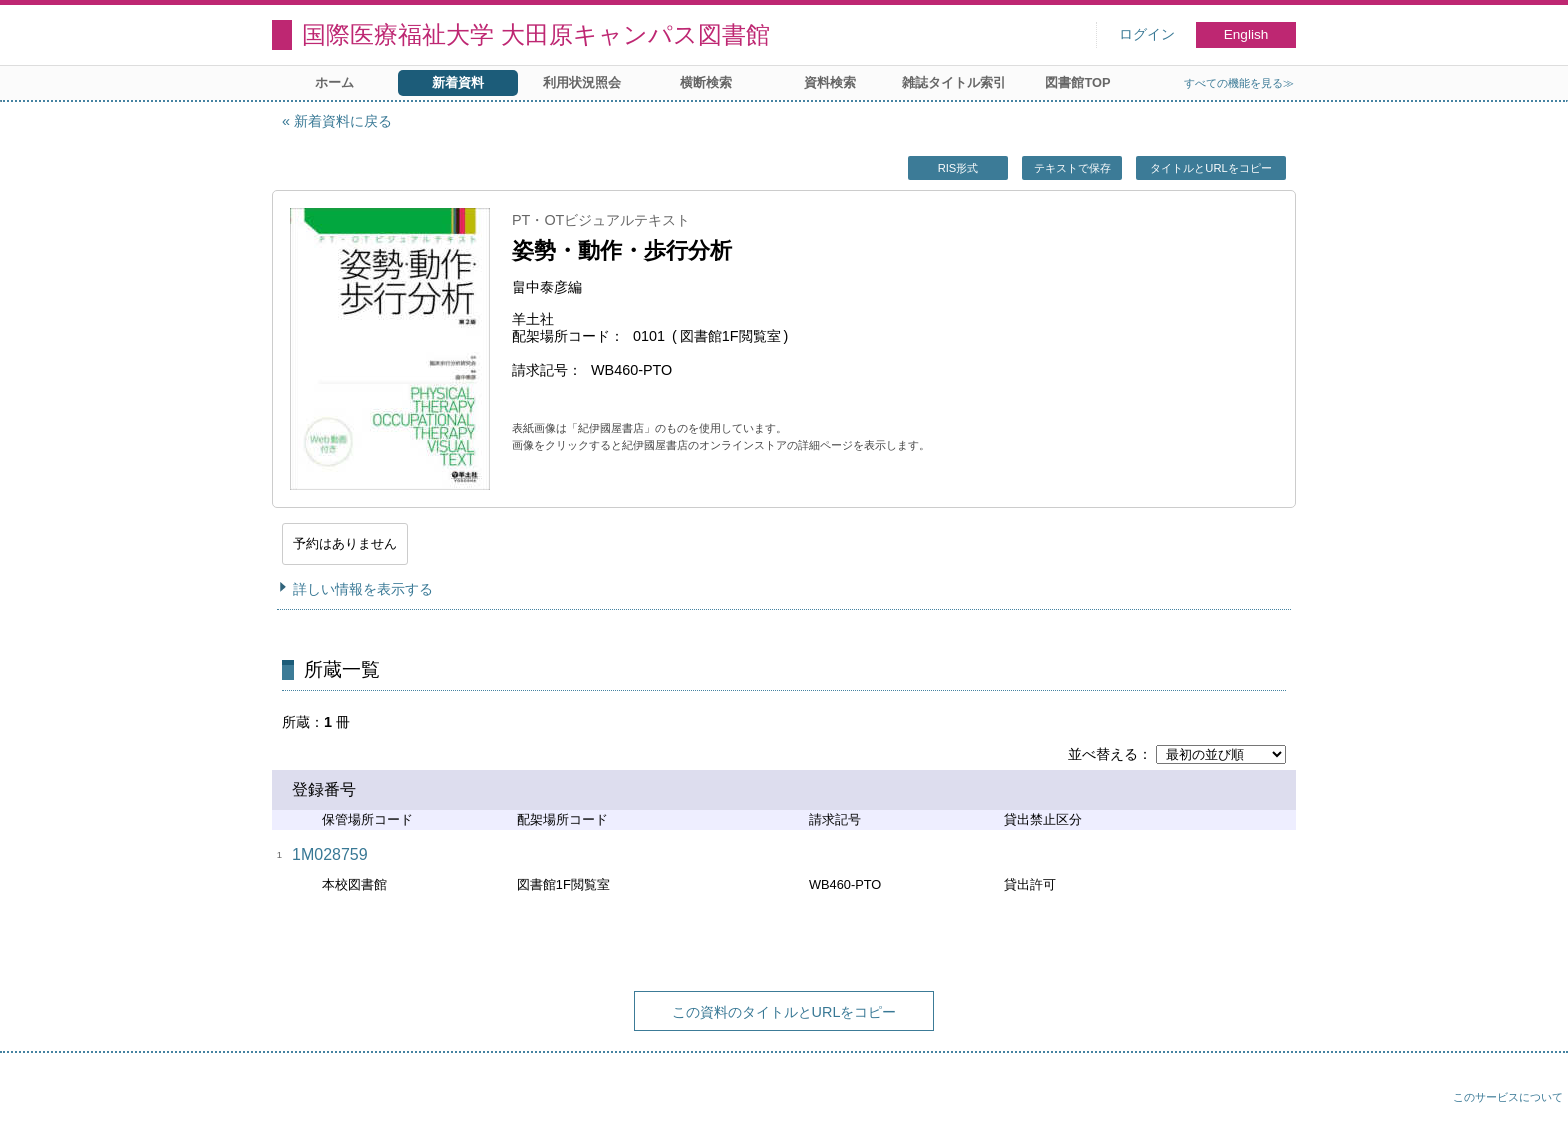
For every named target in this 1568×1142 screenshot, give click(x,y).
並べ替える (1103, 754)
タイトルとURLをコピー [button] (1210, 168)
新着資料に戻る (343, 121)
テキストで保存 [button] (1072, 168)
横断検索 (706, 82)
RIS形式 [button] (958, 168)
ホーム (334, 82)
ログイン (1147, 34)
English (1246, 34)
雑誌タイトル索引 (954, 82)
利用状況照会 (582, 82)
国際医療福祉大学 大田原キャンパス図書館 (536, 34)
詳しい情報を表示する (363, 589)
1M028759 (330, 854)
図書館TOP (1077, 82)
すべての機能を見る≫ (1239, 83)
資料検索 (830, 82)
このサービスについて (1508, 1097)
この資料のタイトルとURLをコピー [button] (784, 1012)
